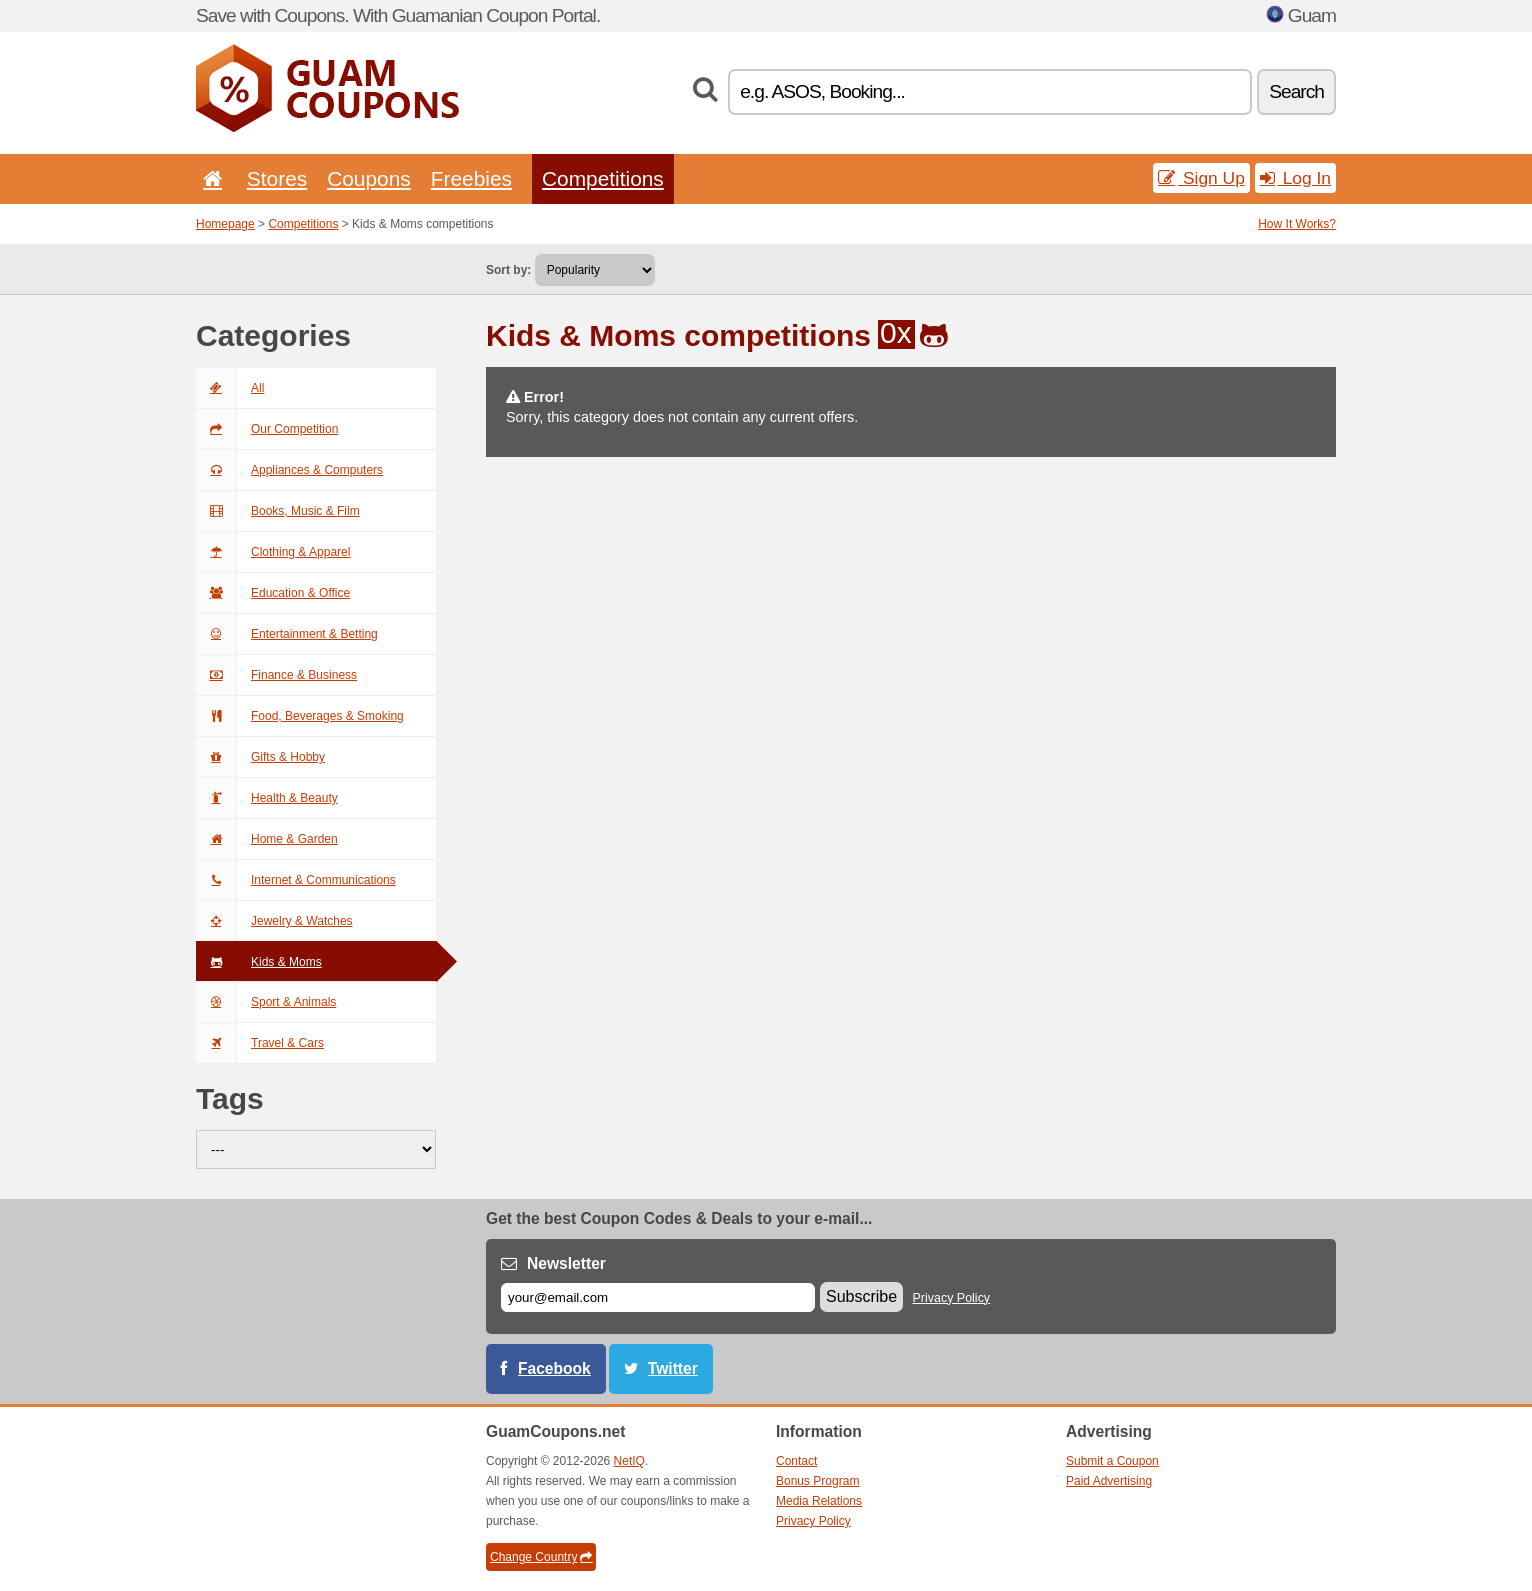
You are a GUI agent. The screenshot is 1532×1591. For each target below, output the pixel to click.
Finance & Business (276, 675)
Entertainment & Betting (287, 634)
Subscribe (861, 1296)
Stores (277, 178)
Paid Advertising (1109, 1481)
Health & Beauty (267, 798)
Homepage (225, 224)
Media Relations (819, 1501)
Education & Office (273, 593)
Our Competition (267, 429)
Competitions (603, 178)
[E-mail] (658, 1297)
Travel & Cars (260, 1043)
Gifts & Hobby (260, 757)
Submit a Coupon (1112, 1461)
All (230, 388)
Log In (1295, 178)
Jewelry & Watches (274, 921)
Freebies (471, 178)
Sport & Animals (266, 1002)
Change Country (541, 1557)
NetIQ (629, 1461)
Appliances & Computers (289, 470)
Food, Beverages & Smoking (300, 716)
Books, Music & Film (278, 511)
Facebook (554, 1368)
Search (1296, 91)
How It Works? (1297, 224)
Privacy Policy (952, 1298)
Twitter (673, 1368)
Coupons (369, 178)
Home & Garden (267, 839)
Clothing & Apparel (273, 552)
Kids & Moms (259, 962)
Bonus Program (817, 1481)
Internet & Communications (296, 880)
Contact (796, 1461)
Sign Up (1201, 178)
